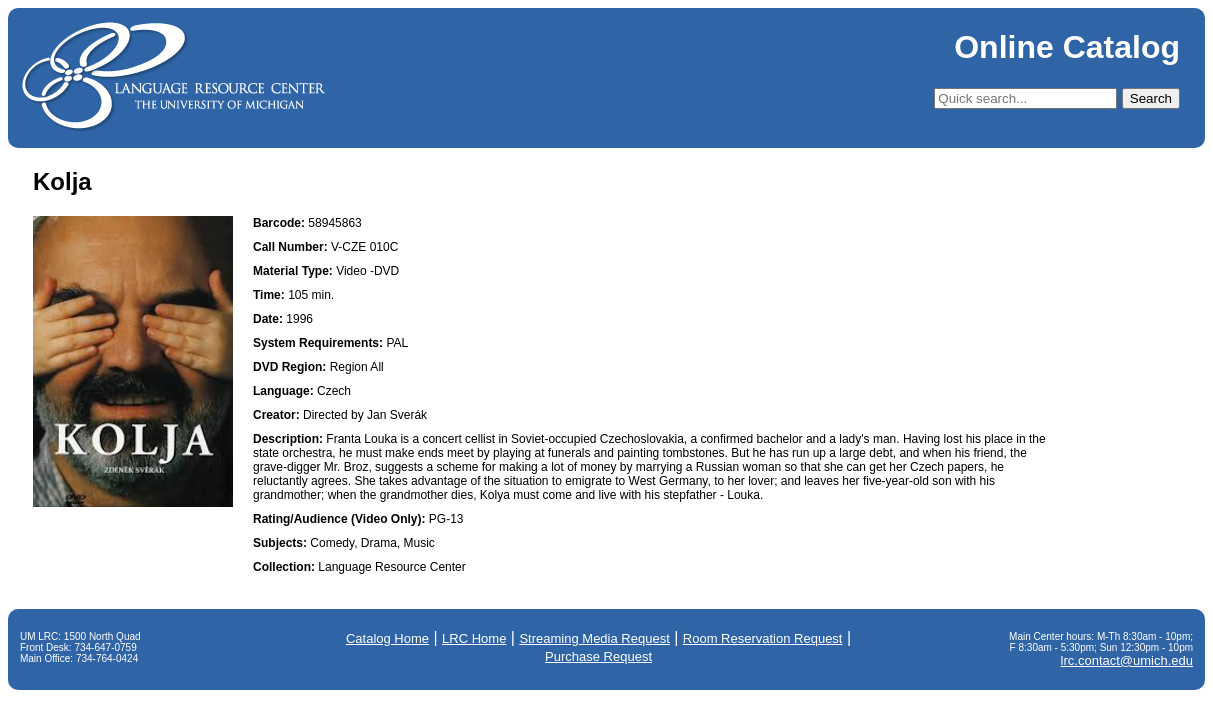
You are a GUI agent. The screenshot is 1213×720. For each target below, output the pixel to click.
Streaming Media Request (594, 638)
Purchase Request (598, 656)
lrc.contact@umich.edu (1127, 660)
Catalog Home (387, 638)
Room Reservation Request (763, 638)
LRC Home (474, 638)
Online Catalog (1067, 47)
